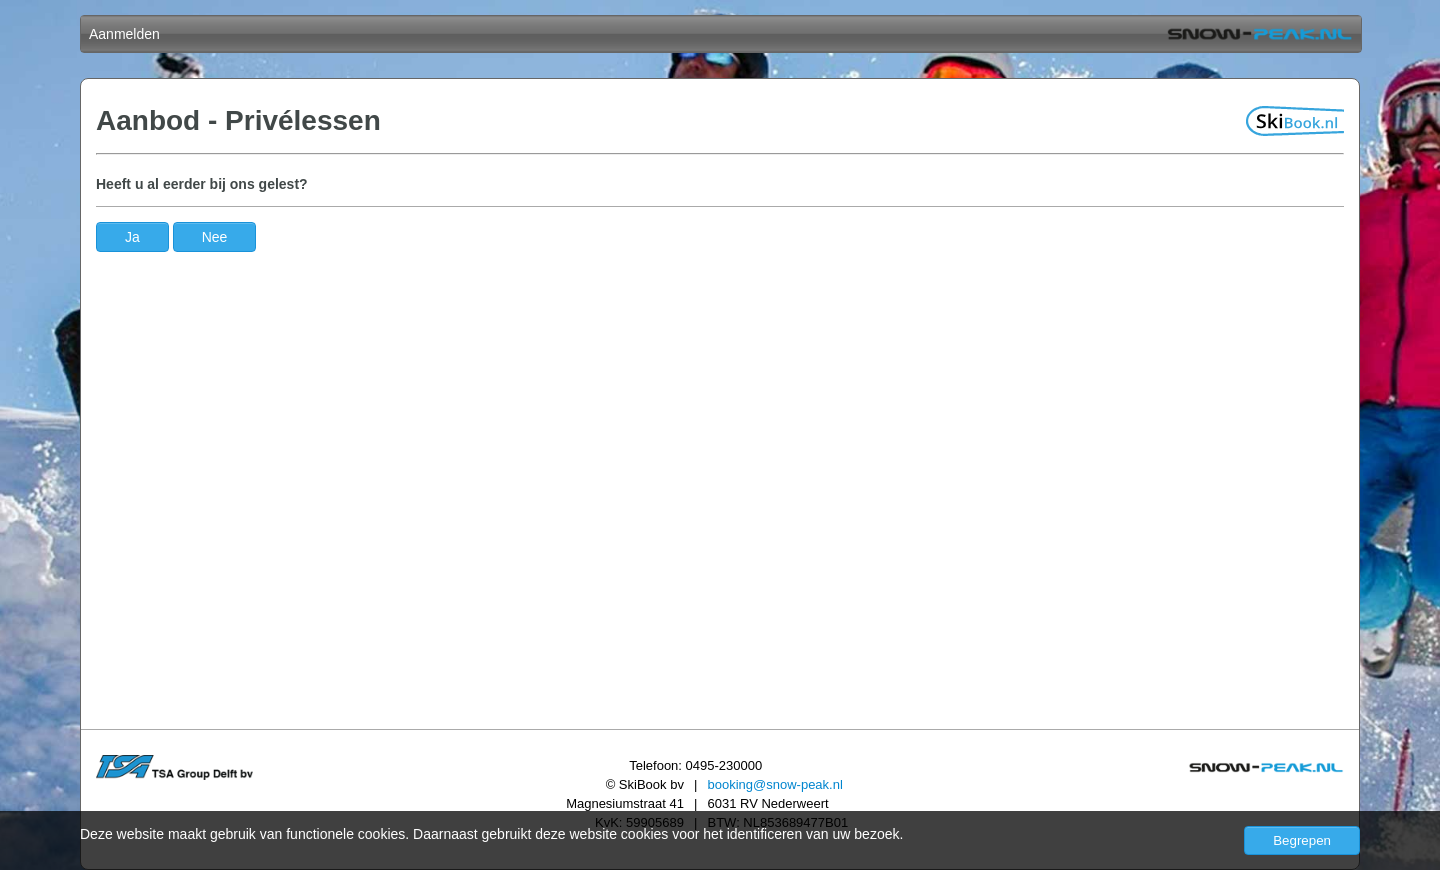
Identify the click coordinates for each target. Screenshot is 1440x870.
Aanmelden (124, 34)
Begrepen (1302, 840)
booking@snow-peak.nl (774, 784)
